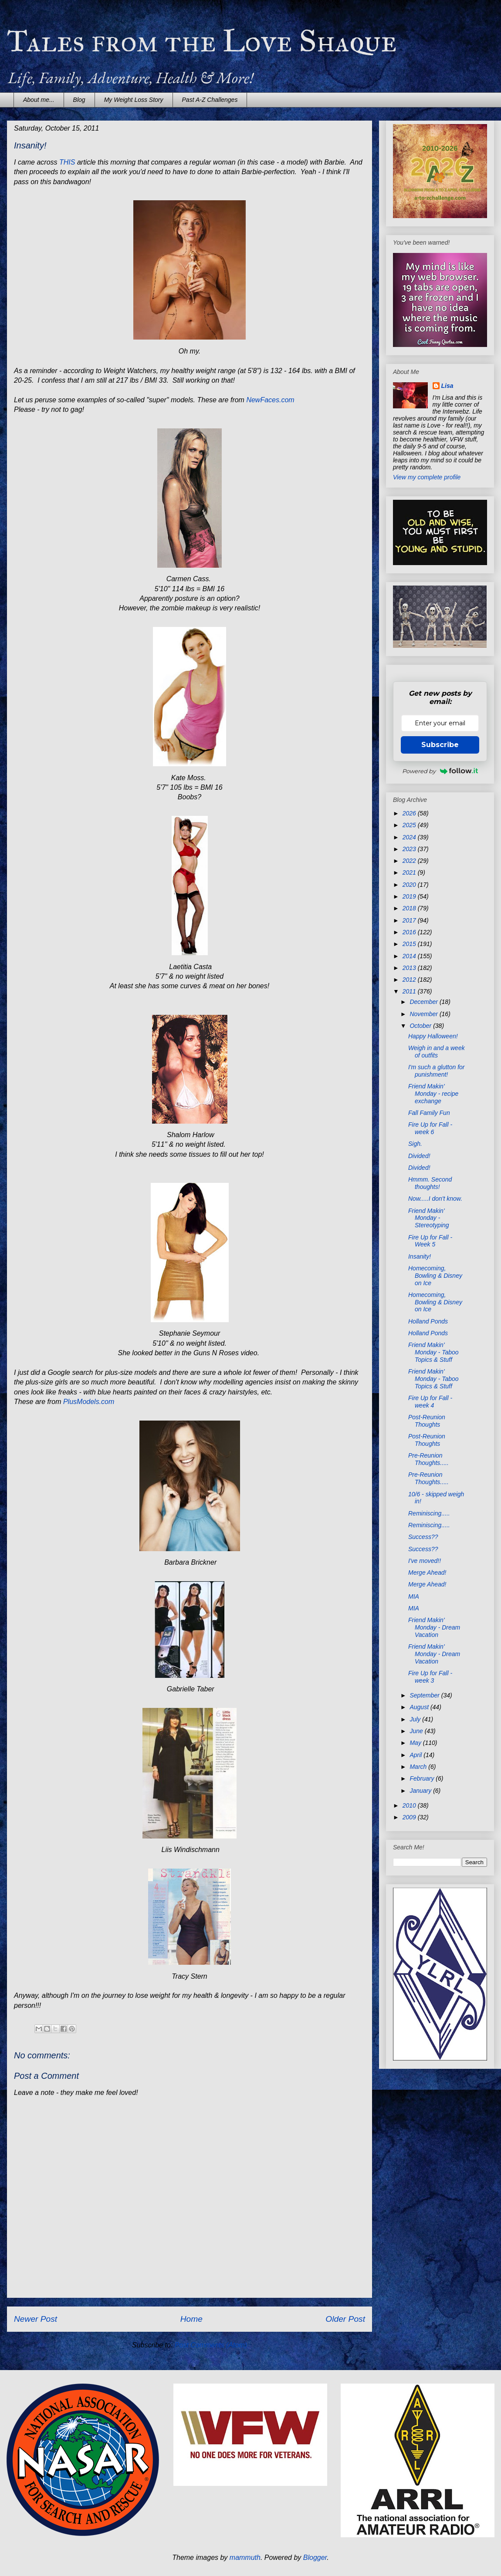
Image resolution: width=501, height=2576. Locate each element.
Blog (79, 99)
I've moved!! (424, 1560)
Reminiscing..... (429, 1513)
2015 (410, 943)
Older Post (345, 2318)
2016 (410, 932)
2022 (410, 860)
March (419, 1766)
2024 (410, 837)
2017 (410, 920)
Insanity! (419, 1256)
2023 (410, 848)
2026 (410, 813)
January (421, 1790)
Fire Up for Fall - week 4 (430, 1401)
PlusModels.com (88, 1401)
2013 (410, 967)
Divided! (419, 1155)
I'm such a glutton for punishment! (436, 1071)
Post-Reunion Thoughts (426, 1421)
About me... (38, 99)
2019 (410, 896)
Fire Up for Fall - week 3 (430, 1677)
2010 (410, 1805)
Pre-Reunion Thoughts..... (428, 1459)
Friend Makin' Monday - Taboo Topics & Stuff (433, 1352)
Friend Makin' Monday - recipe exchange (433, 1093)
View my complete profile (426, 477)
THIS (67, 162)
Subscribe (440, 745)
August (420, 1707)
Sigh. (415, 1143)
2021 (410, 872)
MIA (413, 1596)
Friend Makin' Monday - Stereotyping (428, 1218)
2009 (410, 1817)
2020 (410, 884)
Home (191, 2318)
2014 (410, 956)
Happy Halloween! (433, 1036)
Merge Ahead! (427, 1572)
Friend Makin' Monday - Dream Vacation (434, 1627)
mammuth (245, 2557)
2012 (410, 979)
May (416, 1742)
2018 (410, 908)
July (416, 1719)
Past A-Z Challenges (210, 99)
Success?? (423, 1536)
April (416, 1754)
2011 (410, 991)
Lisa (447, 385)
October (421, 1025)
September (425, 1695)
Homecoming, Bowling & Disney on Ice (435, 1275)
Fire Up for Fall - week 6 (430, 1128)
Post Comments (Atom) (211, 2345)
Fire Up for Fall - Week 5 (430, 1241)
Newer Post (35, 2318)
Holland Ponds (428, 1321)
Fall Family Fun (429, 1112)
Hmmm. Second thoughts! (430, 1183)
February (423, 1778)
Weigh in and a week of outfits (436, 1051)
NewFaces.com (270, 400)
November (424, 1013)
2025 (410, 825)
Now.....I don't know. (435, 1198)
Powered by (440, 771)
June (417, 1730)
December (424, 1001)
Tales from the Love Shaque (202, 41)
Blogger (315, 2557)
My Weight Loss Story (133, 99)
